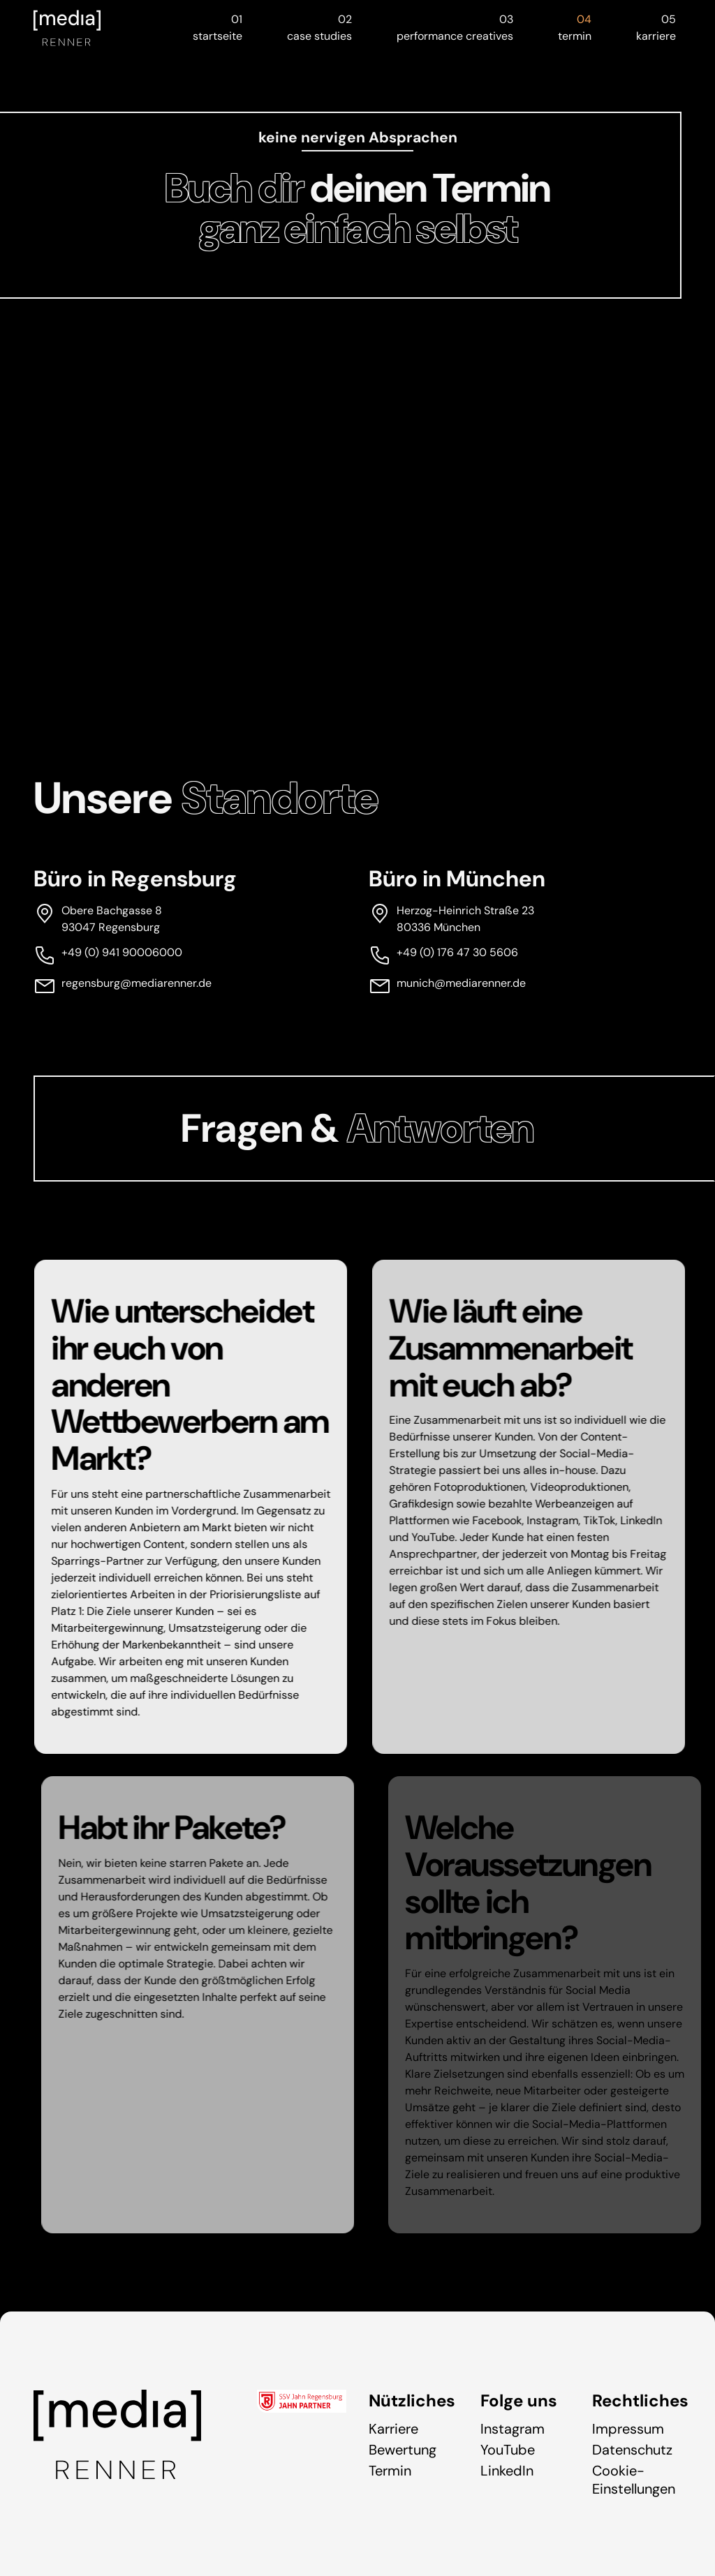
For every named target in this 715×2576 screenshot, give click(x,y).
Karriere (393, 2429)
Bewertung (402, 2450)
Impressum (628, 2429)
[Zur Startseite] (67, 27)
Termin (390, 2471)
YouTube (507, 2450)
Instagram (512, 2429)
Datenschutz (632, 2450)
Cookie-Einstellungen (633, 2480)
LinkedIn (506, 2471)
